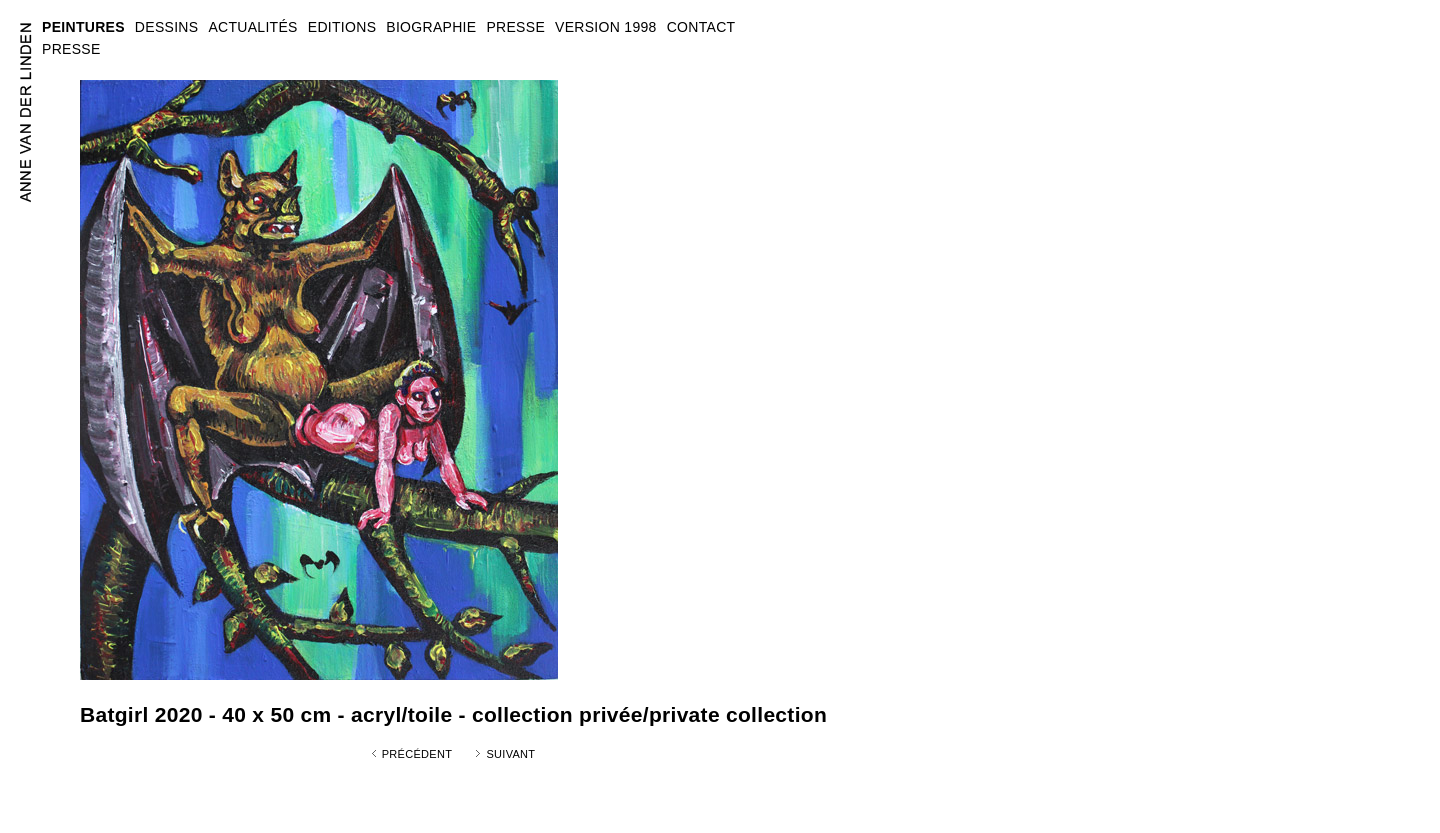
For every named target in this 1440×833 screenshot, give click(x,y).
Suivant (510, 754)
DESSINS (167, 27)
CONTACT (701, 27)
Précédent (417, 754)
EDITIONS (342, 27)
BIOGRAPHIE (431, 27)
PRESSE (71, 49)
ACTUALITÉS (252, 27)
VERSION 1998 (606, 27)
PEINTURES (83, 27)
